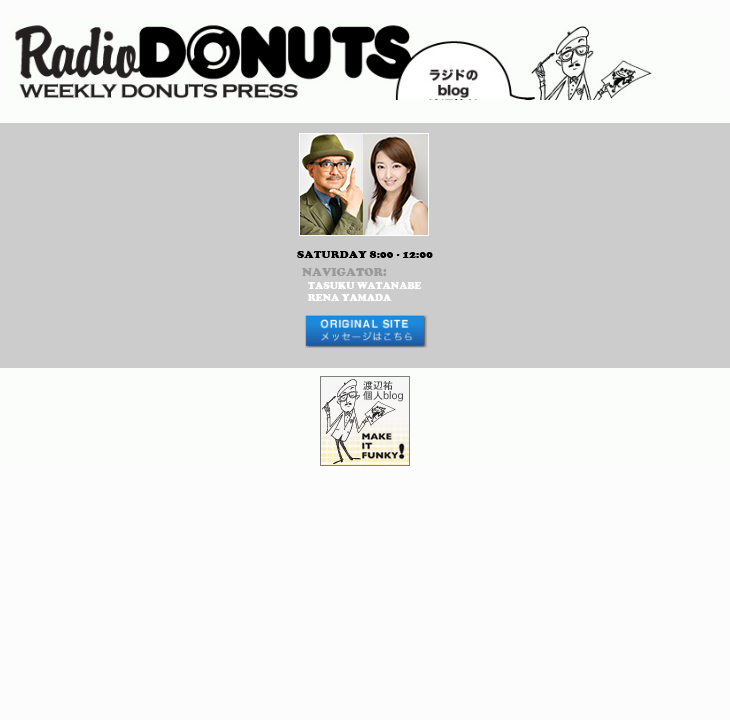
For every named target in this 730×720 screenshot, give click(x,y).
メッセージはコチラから (365, 331)
